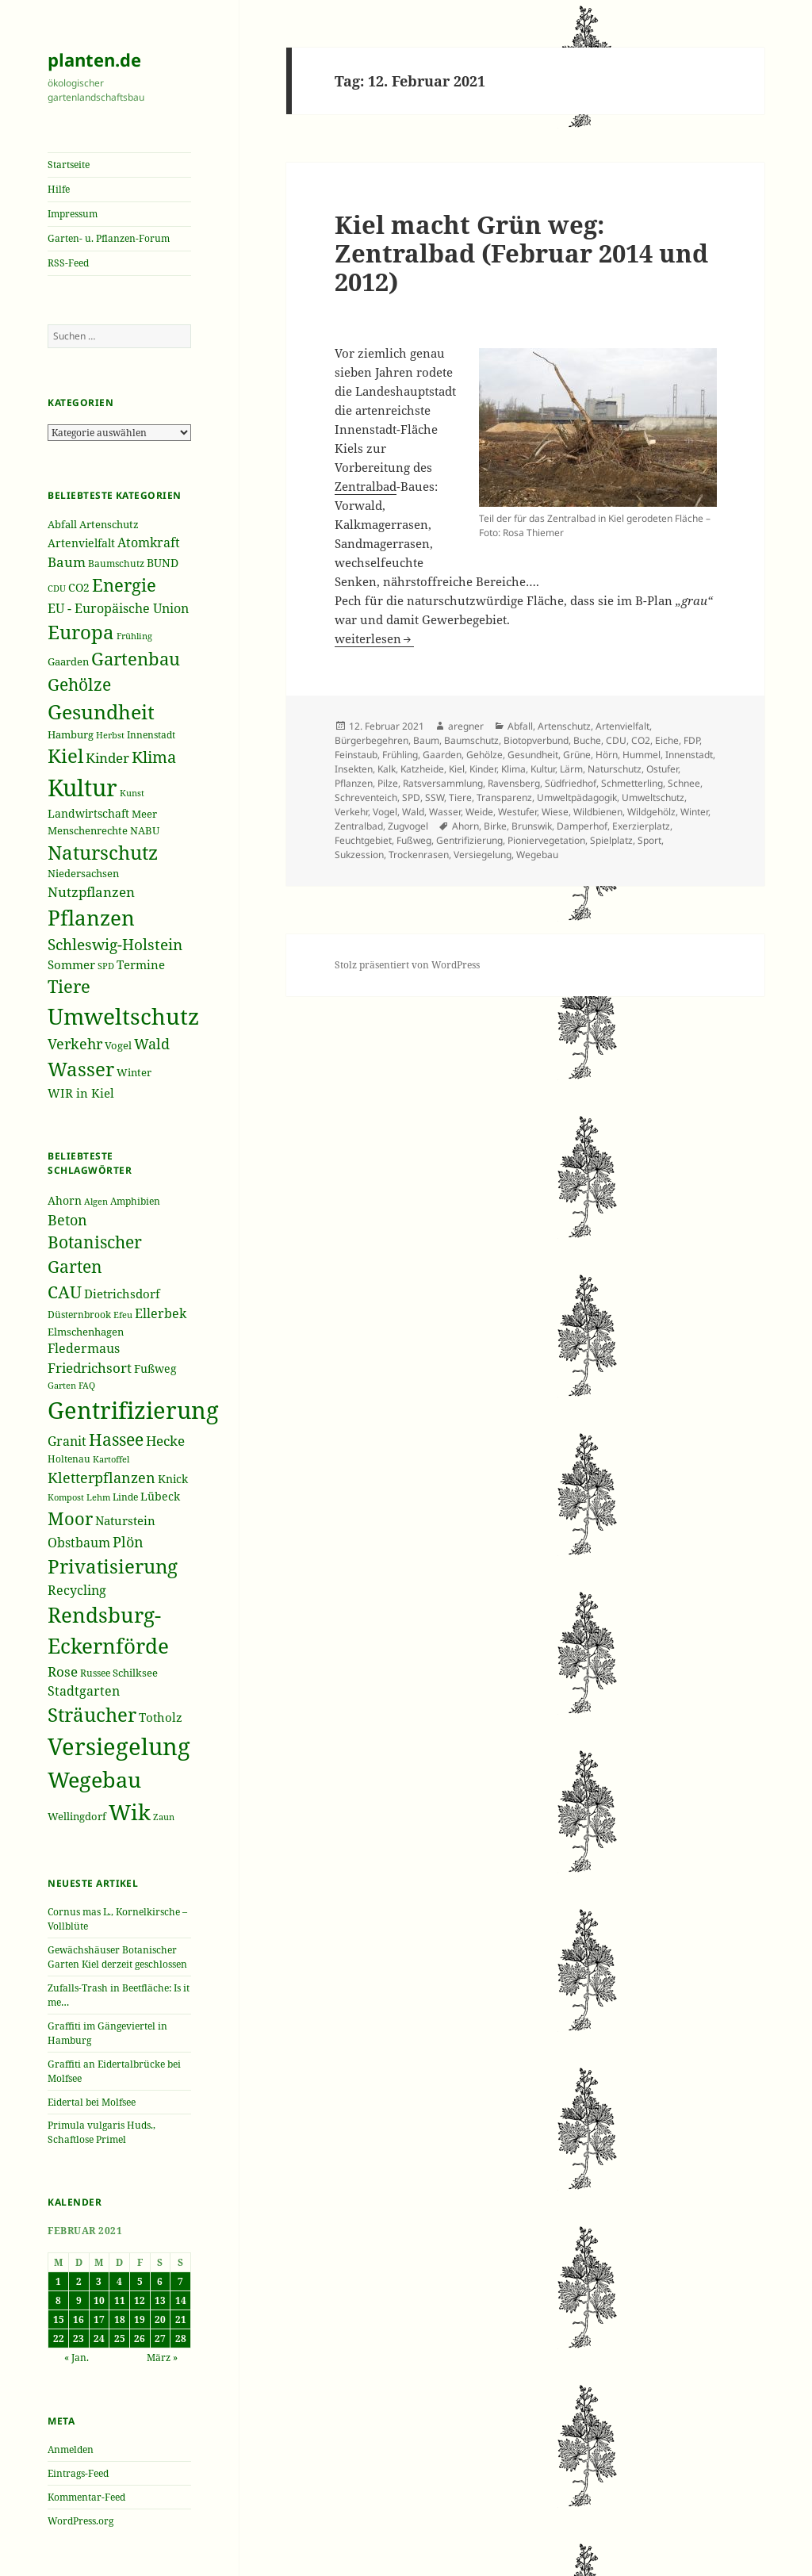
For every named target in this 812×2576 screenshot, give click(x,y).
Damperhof (582, 826)
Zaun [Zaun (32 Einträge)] (163, 1817)
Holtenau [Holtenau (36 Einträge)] (69, 1459)
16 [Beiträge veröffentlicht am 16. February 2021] (78, 2319)
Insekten (354, 769)
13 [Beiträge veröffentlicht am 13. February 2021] (160, 2300)
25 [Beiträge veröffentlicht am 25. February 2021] (119, 2338)
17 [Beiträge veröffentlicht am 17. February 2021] (99, 2319)
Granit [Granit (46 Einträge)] (67, 1441)
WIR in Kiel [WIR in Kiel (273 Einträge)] (81, 1093)
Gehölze (484, 754)
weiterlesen (374, 638)
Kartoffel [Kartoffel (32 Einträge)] (111, 1459)
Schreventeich (366, 797)
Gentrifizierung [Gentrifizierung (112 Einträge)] (133, 1409)
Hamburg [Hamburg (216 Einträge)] (71, 734)
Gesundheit (533, 754)
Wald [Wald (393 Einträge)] (152, 1043)
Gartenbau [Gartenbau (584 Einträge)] (135, 658)
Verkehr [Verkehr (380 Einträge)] (75, 1043)
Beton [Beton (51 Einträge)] (67, 1219)
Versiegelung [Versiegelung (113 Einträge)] (119, 1746)
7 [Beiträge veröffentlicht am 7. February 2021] (180, 2281)
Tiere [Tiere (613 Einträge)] (69, 986)
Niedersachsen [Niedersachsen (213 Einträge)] (83, 873)
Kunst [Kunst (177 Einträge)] (132, 793)
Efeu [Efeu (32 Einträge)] (122, 1315)
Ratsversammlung (443, 783)
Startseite (69, 164)
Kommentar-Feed (86, 2497)
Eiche (667, 740)
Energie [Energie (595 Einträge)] (124, 584)
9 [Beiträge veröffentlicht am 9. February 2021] (79, 2300)
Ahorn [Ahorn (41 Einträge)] (65, 1200)
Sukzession (359, 854)
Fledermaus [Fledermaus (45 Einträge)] (84, 1348)
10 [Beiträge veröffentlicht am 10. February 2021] (99, 2300)
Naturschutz (615, 769)
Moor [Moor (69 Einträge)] (70, 1518)
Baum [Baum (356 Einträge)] (67, 562)
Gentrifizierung (469, 840)
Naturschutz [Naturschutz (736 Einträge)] (103, 852)
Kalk (386, 769)
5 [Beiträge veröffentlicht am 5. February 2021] (140, 2281)
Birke (495, 826)
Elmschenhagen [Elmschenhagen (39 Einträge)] (86, 1331)
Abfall (520, 726)
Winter (694, 811)
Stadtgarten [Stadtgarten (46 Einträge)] (84, 1691)
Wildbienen (597, 811)
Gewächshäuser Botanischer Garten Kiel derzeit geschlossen (117, 1957)
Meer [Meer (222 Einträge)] (144, 814)
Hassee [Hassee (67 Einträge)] (116, 1439)
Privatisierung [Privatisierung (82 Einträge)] (113, 1566)
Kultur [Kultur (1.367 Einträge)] (82, 787)
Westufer (517, 811)
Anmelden (71, 2449)
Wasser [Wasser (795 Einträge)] (81, 1069)
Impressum (73, 213)
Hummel (641, 754)
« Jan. (76, 2357)
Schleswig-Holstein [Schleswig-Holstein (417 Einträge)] (115, 944)
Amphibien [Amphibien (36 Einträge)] (135, 1201)
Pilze (387, 783)
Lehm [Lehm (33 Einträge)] (98, 1497)
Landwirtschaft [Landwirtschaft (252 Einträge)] (88, 813)
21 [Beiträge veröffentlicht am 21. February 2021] (180, 2319)
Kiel (457, 769)
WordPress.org (80, 2521)
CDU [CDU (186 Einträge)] (57, 588)
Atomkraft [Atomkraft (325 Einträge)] (148, 542)
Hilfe (59, 189)
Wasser (445, 811)
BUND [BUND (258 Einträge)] (162, 562)
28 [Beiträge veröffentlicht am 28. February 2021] (180, 2338)
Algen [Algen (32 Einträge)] (96, 1201)
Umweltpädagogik (577, 797)
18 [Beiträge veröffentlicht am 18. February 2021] (119, 2319)
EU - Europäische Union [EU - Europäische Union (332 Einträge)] (118, 608)
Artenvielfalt (622, 726)
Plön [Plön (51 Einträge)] (128, 1541)
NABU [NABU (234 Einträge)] (144, 830)
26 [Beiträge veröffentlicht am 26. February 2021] (139, 2338)
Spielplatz (611, 840)
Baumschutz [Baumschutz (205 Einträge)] (116, 563)
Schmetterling (632, 783)
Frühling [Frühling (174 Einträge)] (134, 636)
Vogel (385, 811)
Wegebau (537, 854)
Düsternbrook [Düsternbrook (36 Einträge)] (79, 1314)
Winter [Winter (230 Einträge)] (134, 1072)
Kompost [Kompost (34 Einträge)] (66, 1497)
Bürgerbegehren (371, 740)
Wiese (555, 811)
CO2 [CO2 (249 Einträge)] (79, 587)
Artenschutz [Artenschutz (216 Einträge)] (109, 524)
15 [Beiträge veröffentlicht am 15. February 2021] (58, 2319)
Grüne (577, 754)
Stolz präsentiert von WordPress (407, 965)
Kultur (542, 769)
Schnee (684, 783)
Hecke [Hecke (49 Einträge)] (165, 1441)
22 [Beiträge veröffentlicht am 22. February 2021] (58, 2338)
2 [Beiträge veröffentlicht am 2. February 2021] (79, 2281)
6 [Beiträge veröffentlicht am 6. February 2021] (160, 2281)
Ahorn (465, 826)
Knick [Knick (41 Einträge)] (173, 1478)
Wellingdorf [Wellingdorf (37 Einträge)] (77, 1816)
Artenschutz (564, 726)
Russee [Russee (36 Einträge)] (95, 1673)
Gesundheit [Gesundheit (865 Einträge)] (101, 711)
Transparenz (504, 797)
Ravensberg (514, 783)
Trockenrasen (419, 854)
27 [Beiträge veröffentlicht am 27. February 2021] (160, 2338)
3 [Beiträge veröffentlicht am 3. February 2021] (99, 2281)
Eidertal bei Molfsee (92, 2102)
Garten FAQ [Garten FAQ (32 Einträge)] (71, 1385)
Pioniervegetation (546, 840)
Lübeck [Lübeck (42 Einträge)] (160, 1496)
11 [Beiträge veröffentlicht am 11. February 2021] (119, 2300)
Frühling (400, 754)
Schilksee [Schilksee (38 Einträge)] (135, 1673)
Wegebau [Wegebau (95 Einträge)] (94, 1779)
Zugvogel (408, 826)
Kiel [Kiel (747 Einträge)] (65, 756)
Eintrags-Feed (78, 2473)
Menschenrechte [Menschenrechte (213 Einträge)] (88, 831)
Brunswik (531, 826)
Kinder (482, 769)
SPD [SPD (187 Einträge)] (106, 966)
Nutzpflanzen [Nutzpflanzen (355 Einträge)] (91, 892)
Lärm (571, 769)
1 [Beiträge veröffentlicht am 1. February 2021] (58, 2281)
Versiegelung (482, 854)
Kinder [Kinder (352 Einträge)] (107, 758)
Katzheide (422, 769)
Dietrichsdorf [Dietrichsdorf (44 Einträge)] (122, 1293)
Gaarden (442, 754)
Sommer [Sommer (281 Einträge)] (71, 964)
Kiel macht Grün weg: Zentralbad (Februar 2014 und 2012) (521, 253)
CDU (616, 740)
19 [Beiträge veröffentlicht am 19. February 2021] (139, 2319)
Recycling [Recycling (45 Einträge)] (77, 1590)
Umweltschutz (653, 797)
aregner (466, 726)
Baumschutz (471, 740)
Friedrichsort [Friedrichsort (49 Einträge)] (90, 1368)
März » (162, 2357)
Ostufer (662, 769)
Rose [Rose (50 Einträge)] (63, 1671)
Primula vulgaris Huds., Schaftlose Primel (101, 2132)
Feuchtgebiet (363, 840)
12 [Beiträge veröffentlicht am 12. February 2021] (139, 2300)
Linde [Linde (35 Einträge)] (125, 1497)
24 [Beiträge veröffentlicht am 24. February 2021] (99, 2338)
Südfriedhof (570, 783)
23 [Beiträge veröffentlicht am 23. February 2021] (78, 2338)
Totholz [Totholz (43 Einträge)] (160, 1717)
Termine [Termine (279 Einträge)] (141, 964)
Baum (426, 740)
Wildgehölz (651, 811)
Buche (587, 740)
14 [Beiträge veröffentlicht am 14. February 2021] (180, 2300)
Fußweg (413, 840)
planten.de (94, 59)
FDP (691, 740)
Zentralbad (365, 486)
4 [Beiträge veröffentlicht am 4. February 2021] (119, 2281)
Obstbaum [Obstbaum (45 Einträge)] (79, 1542)
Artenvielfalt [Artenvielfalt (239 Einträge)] (81, 542)
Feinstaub (356, 754)
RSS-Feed (68, 263)
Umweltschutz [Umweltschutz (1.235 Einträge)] (123, 1016)
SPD (411, 797)
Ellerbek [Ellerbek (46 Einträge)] (160, 1313)
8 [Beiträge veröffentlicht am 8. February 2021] (58, 2300)
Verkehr (351, 811)
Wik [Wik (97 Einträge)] (130, 1812)
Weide (479, 811)
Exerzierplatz (641, 826)
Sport (649, 840)
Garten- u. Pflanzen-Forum (109, 238)
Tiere (460, 797)
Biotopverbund (536, 740)
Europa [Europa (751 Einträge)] (81, 632)
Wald (413, 811)
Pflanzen (354, 783)
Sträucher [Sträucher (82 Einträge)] (92, 1714)
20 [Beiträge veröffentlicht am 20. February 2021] (160, 2319)
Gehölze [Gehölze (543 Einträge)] (79, 684)
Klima (513, 769)
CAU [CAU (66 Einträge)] (65, 1291)
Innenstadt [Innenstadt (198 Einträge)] (151, 734)
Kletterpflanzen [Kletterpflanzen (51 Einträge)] (101, 1477)
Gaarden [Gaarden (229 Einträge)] (68, 661)
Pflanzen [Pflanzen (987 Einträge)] (91, 917)
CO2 (640, 740)
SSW (434, 797)
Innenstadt (689, 754)
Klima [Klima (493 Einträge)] (154, 757)
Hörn (607, 754)
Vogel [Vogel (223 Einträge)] (118, 1045)
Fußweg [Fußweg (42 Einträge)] (155, 1368)
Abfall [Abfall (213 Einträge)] (62, 524)
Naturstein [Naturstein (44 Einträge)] (125, 1520)
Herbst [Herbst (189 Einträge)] (110, 735)
